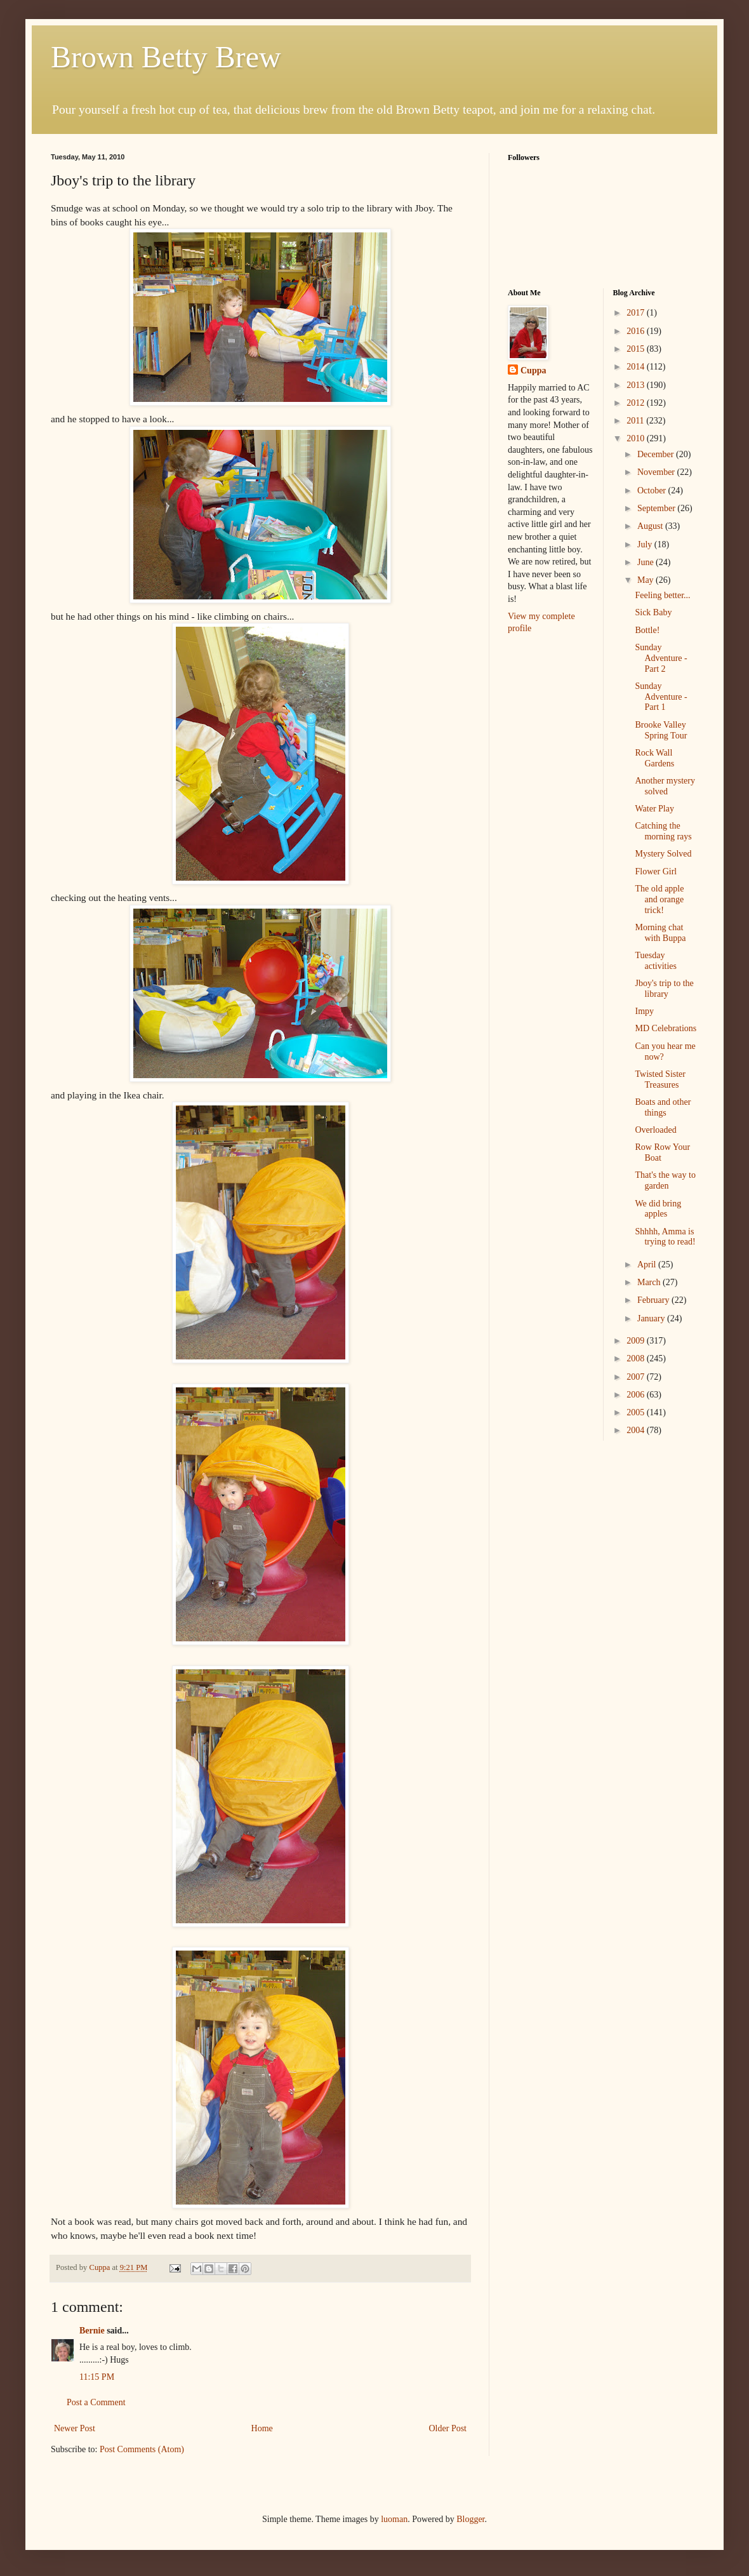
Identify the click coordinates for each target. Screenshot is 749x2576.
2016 (636, 331)
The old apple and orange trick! (659, 899)
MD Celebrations (665, 1028)
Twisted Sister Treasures (660, 1079)
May (646, 580)
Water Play (654, 808)
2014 (636, 366)
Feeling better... (662, 595)
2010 (636, 438)
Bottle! (647, 630)
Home (262, 2428)
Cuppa (533, 370)
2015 (636, 349)
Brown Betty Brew (166, 57)
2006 (636, 1394)
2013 (636, 385)
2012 (636, 403)
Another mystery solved (664, 786)
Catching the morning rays (663, 831)
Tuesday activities (656, 961)
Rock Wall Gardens (654, 758)
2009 (636, 1340)
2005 (636, 1412)
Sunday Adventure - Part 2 (661, 658)
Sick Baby (653, 612)
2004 (636, 1430)
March (650, 1282)
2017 (636, 312)
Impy (644, 1011)
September (657, 508)
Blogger (470, 2519)
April (647, 1264)
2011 (636, 420)
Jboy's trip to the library (664, 988)
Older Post (448, 2428)
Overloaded (655, 1130)
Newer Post (74, 2428)
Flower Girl (656, 871)
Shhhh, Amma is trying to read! (665, 1237)
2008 (636, 1358)
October (652, 490)
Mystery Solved (663, 853)
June (646, 562)
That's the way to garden (665, 1180)
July (645, 544)
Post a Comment (96, 2402)
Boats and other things (663, 1107)
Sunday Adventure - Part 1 (661, 696)
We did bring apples (658, 1209)
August (651, 526)
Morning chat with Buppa (660, 933)
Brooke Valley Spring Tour (661, 730)
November (657, 472)
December (656, 454)
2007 (636, 1377)
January (652, 1318)
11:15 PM (96, 2377)
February (654, 1300)
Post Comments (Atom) (142, 2449)
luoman (394, 2519)
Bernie (92, 2330)
